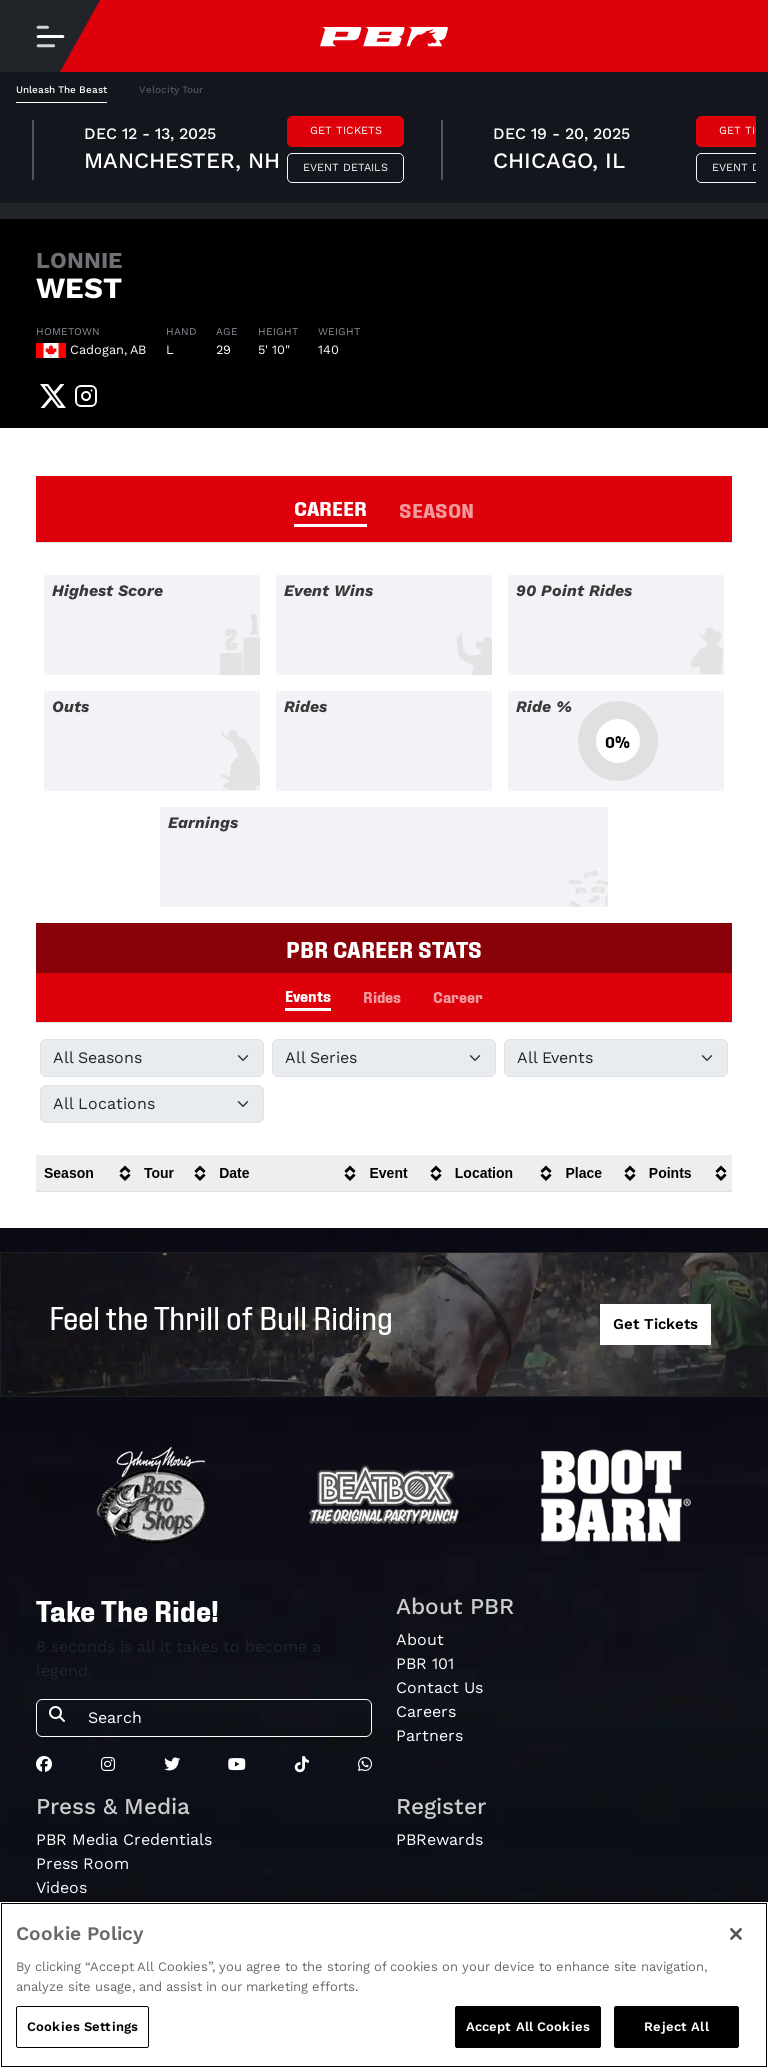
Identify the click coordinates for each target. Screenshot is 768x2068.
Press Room (82, 1863)
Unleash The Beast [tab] (61, 89)
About (420, 1639)
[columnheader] (86, 1173)
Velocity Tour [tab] (171, 89)
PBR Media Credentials (124, 1839)
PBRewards (439, 1839)
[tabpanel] (384, 153)
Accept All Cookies (528, 2026)
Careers (426, 1711)
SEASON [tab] (436, 509)
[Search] (223, 1718)
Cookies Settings (82, 2026)
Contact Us (439, 1687)
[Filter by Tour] (384, 1058)
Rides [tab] (382, 996)
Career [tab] (458, 996)
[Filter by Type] (616, 1058)
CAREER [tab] (330, 507)
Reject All (676, 2026)
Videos (61, 1887)
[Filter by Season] (152, 1058)
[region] (384, 1985)
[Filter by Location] (152, 1104)
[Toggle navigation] (50, 36)
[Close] (736, 1934)
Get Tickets (346, 130)
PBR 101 (425, 1663)
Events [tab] (308, 995)
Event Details (345, 167)
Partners (429, 1735)
